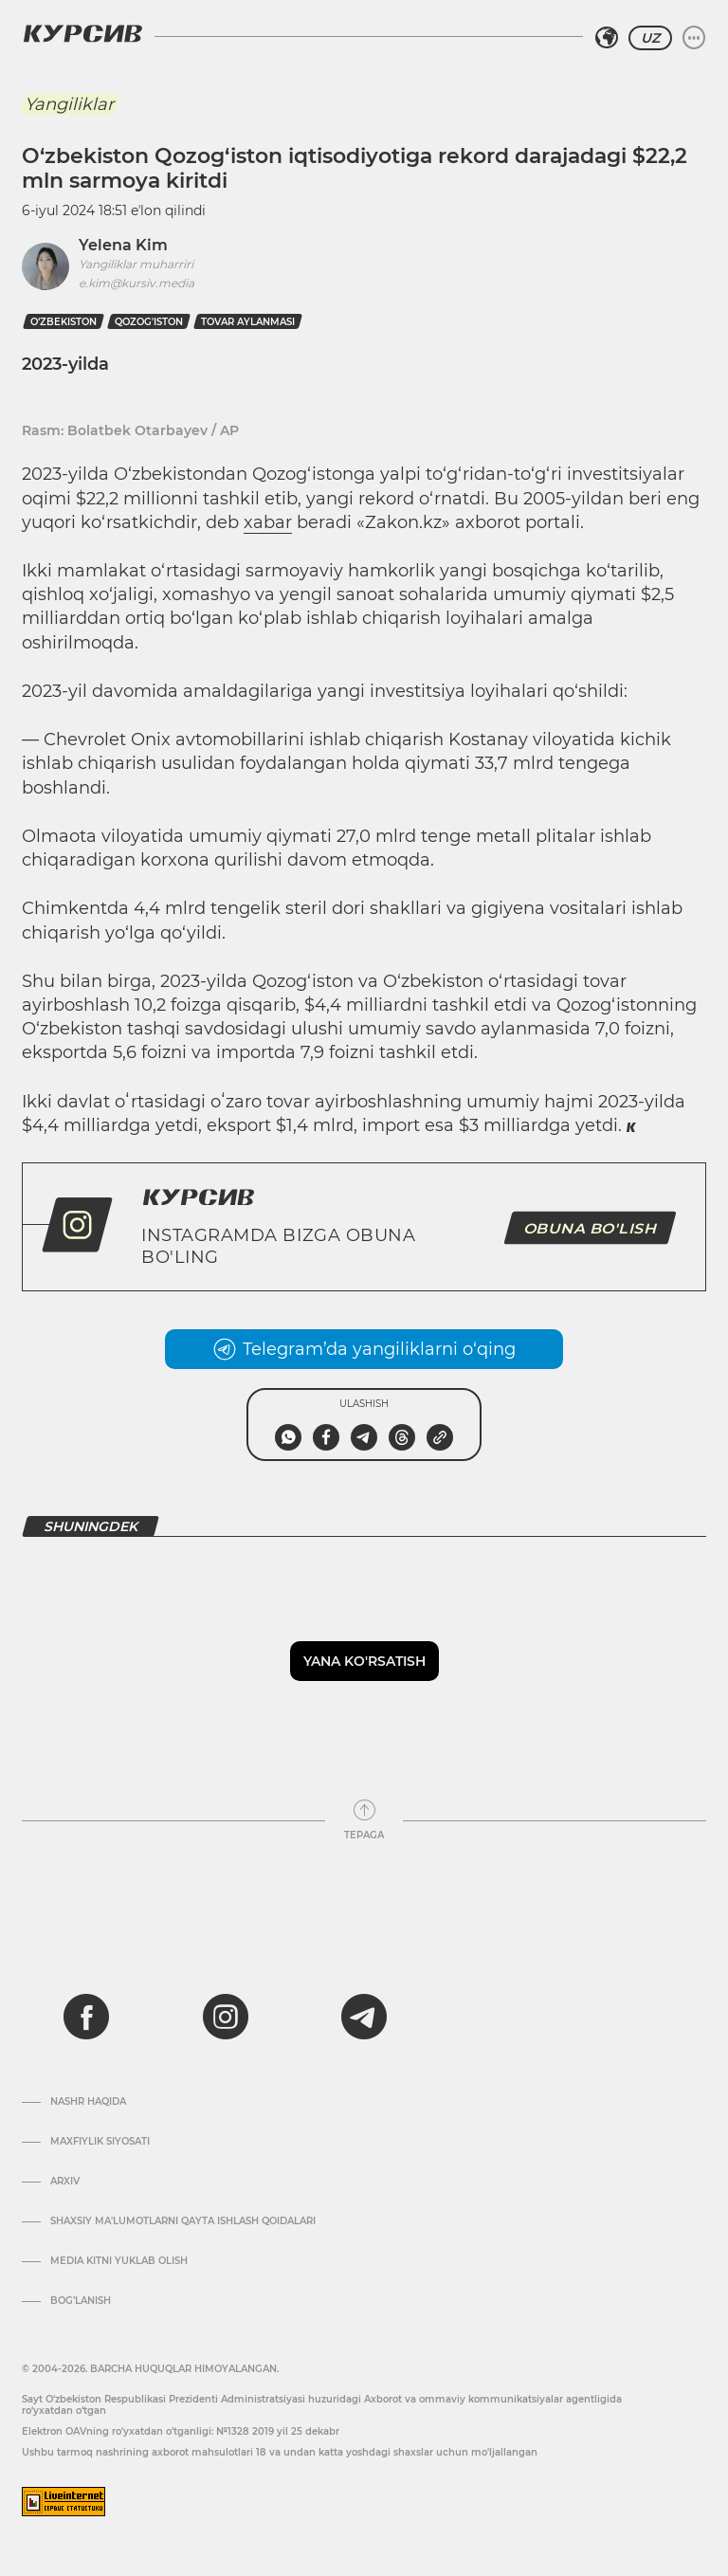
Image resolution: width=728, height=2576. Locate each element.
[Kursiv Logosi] (82, 33)
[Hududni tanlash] (606, 38)
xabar (268, 522)
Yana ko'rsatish (364, 1661)
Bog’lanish (80, 2301)
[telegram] (364, 2016)
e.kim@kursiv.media (136, 283)
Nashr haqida (88, 2102)
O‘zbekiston (63, 322)
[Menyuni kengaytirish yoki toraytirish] (694, 38)
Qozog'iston (149, 322)
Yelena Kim (123, 245)
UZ (650, 37)
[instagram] (225, 2016)
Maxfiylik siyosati (100, 2141)
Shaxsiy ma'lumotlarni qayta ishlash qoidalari (183, 2221)
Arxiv (65, 2181)
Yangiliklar (69, 104)
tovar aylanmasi (248, 322)
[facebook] (86, 2016)
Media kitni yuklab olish (119, 2261)
